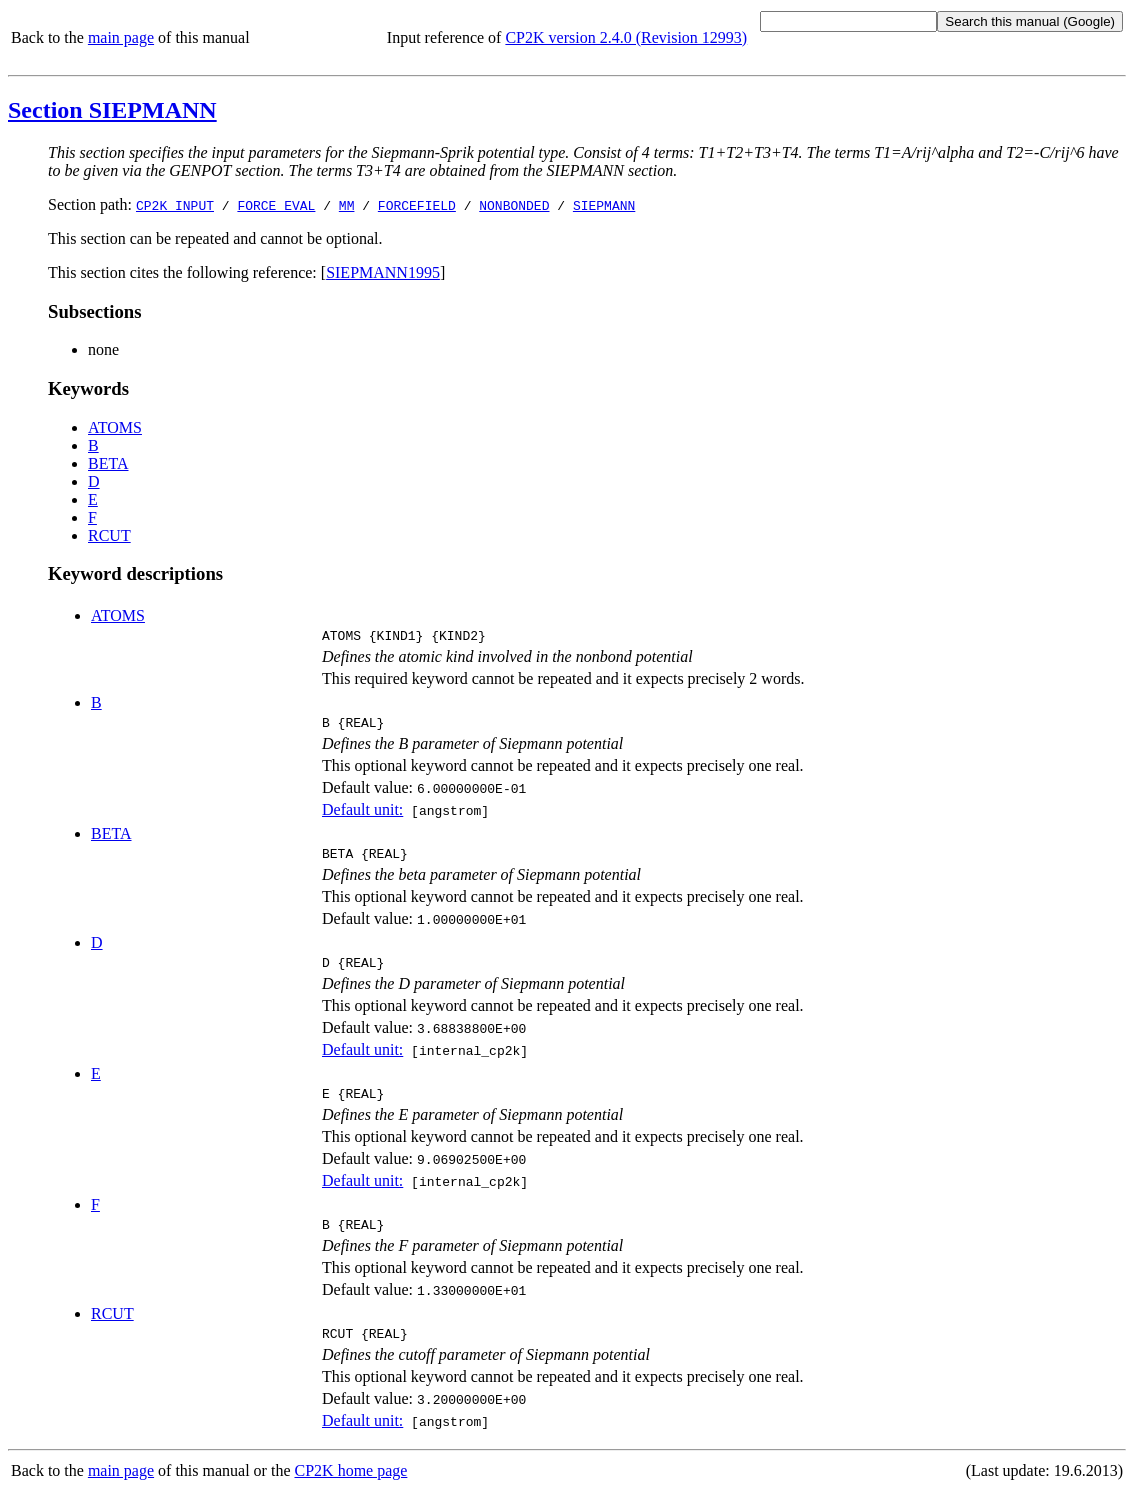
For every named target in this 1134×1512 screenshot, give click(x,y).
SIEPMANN (604, 205)
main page (121, 37)
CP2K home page (351, 1491)
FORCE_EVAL (276, 205)
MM (347, 205)
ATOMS (115, 427)
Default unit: (362, 815)
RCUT (109, 535)
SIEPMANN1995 (383, 272)
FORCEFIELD (417, 205)
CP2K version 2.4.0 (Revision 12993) (626, 37)
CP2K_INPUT (175, 205)
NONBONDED (514, 205)
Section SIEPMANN (112, 110)
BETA (108, 463)
